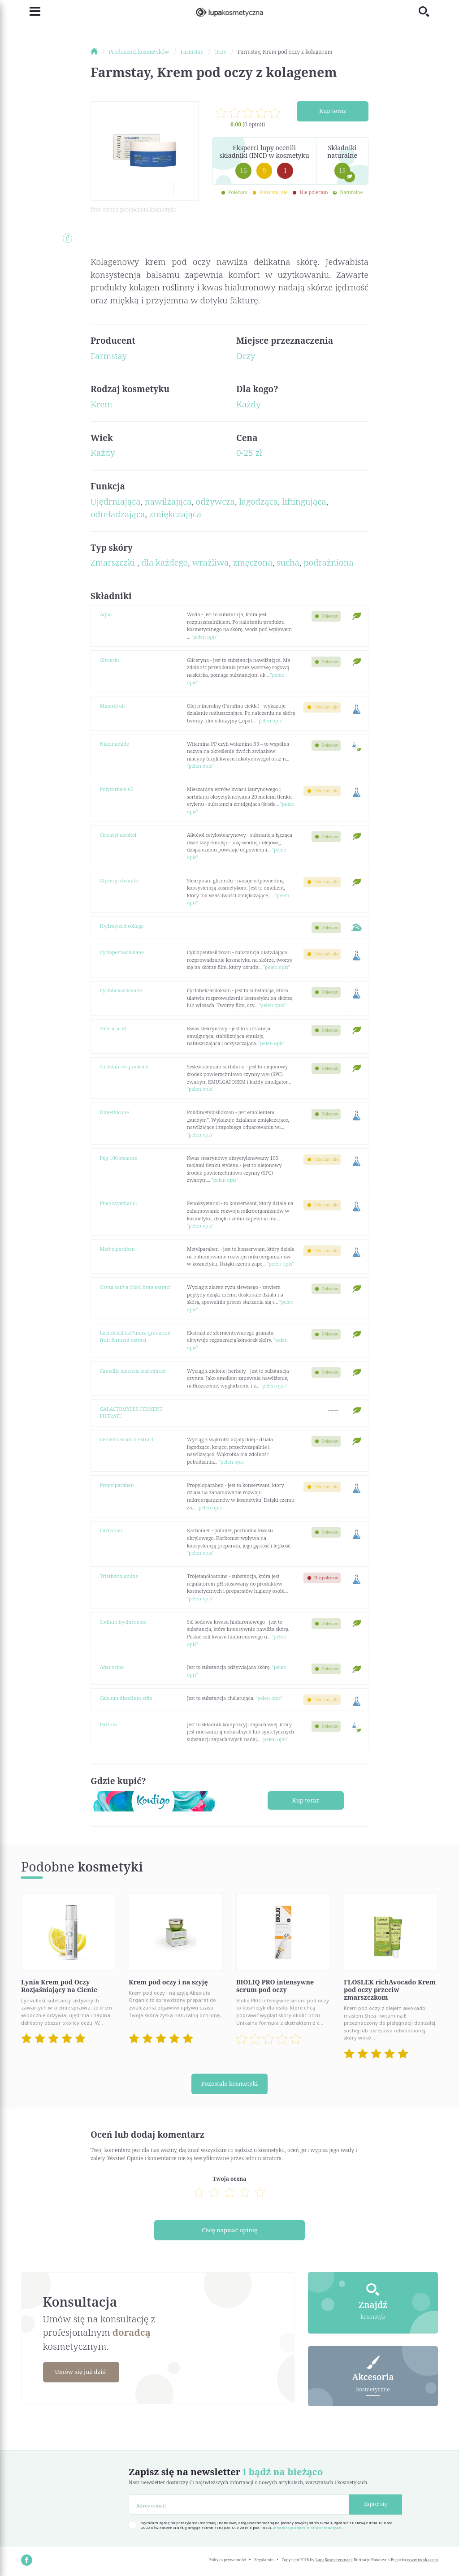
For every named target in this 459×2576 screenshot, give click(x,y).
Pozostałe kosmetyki (229, 2084)
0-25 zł (249, 452)
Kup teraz (332, 111)
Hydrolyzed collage (122, 925)
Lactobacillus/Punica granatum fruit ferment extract (135, 1336)
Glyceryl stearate (119, 880)
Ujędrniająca (115, 501)
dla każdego (164, 562)
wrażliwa (210, 562)
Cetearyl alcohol (118, 834)
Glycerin (109, 660)
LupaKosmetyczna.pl (334, 2560)
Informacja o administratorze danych (307, 2528)
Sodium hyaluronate (123, 1621)
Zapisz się (375, 2504)
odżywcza (215, 501)
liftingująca (304, 501)
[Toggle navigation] (30, 11)
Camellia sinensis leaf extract (133, 1370)
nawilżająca (168, 501)
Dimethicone (114, 1112)
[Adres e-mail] (239, 2504)
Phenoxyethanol (118, 1203)
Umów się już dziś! (85, 2372)
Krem (102, 404)
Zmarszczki (114, 562)
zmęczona (253, 562)
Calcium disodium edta (126, 1697)
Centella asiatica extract (126, 1439)
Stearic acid (113, 1028)
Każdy (248, 404)
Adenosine (112, 1667)
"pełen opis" (204, 636)
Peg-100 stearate (118, 1157)
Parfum (108, 1724)
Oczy (245, 356)
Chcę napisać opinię (229, 2230)
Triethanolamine (119, 1576)
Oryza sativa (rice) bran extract (135, 1287)
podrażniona (328, 562)
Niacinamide (114, 743)
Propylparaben (117, 1485)
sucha (288, 562)
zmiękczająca (175, 514)
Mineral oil (112, 705)
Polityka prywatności (227, 2560)
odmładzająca (118, 514)
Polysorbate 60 (117, 789)
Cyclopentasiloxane (122, 952)
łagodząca (258, 501)
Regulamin (263, 2560)
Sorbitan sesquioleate (124, 1066)
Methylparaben (117, 1248)
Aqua (106, 614)
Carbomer (111, 1530)
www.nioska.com (422, 2560)
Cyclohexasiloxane (121, 990)
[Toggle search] (428, 11)
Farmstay (109, 356)
